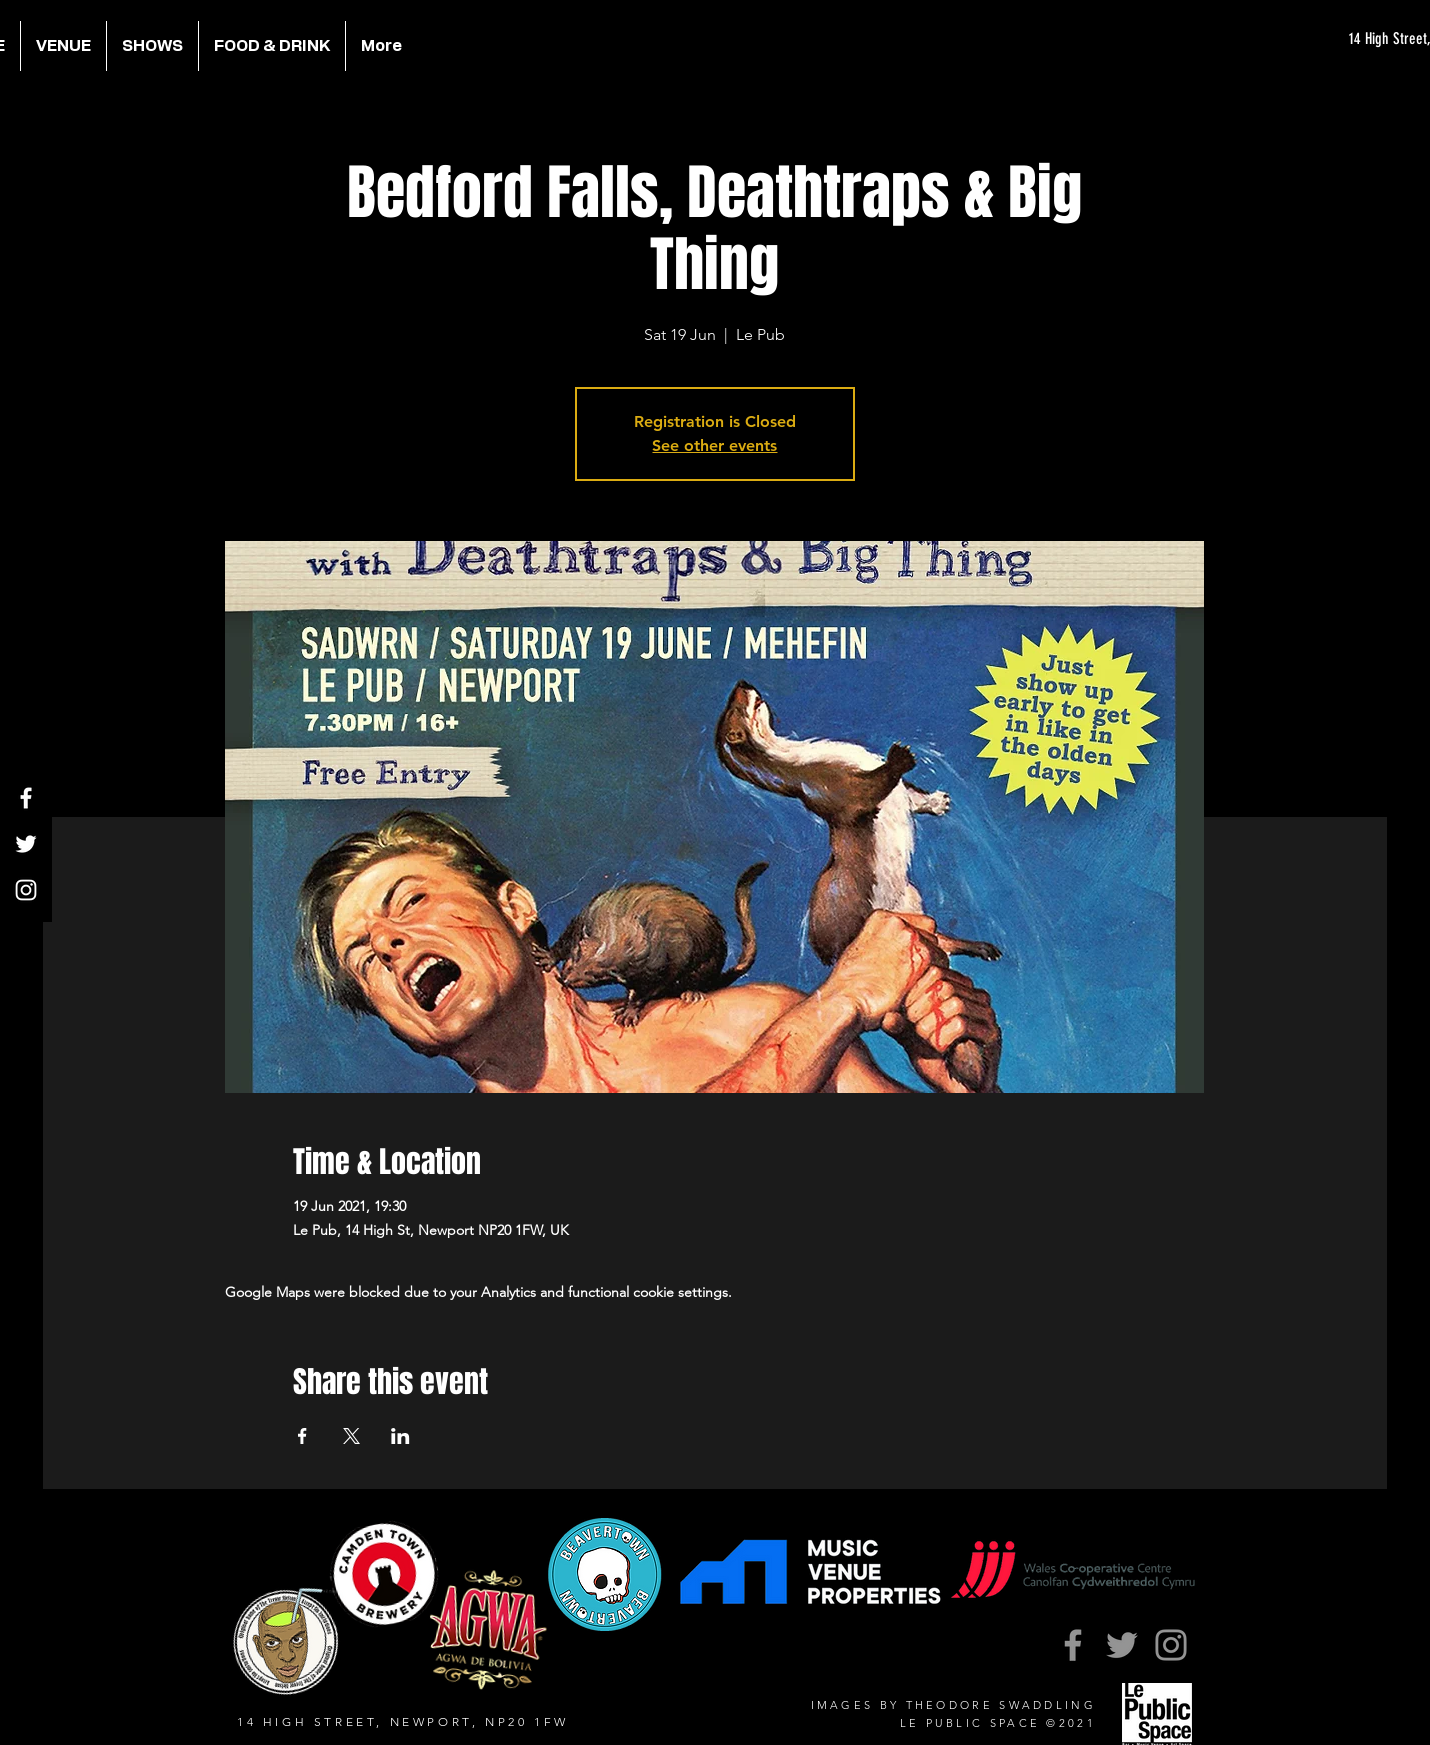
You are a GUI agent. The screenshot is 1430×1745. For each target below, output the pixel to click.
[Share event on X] (351, 1436)
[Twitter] (26, 844)
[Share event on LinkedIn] (400, 1436)
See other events (714, 445)
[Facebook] (26, 798)
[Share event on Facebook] (302, 1436)
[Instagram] (26, 890)
